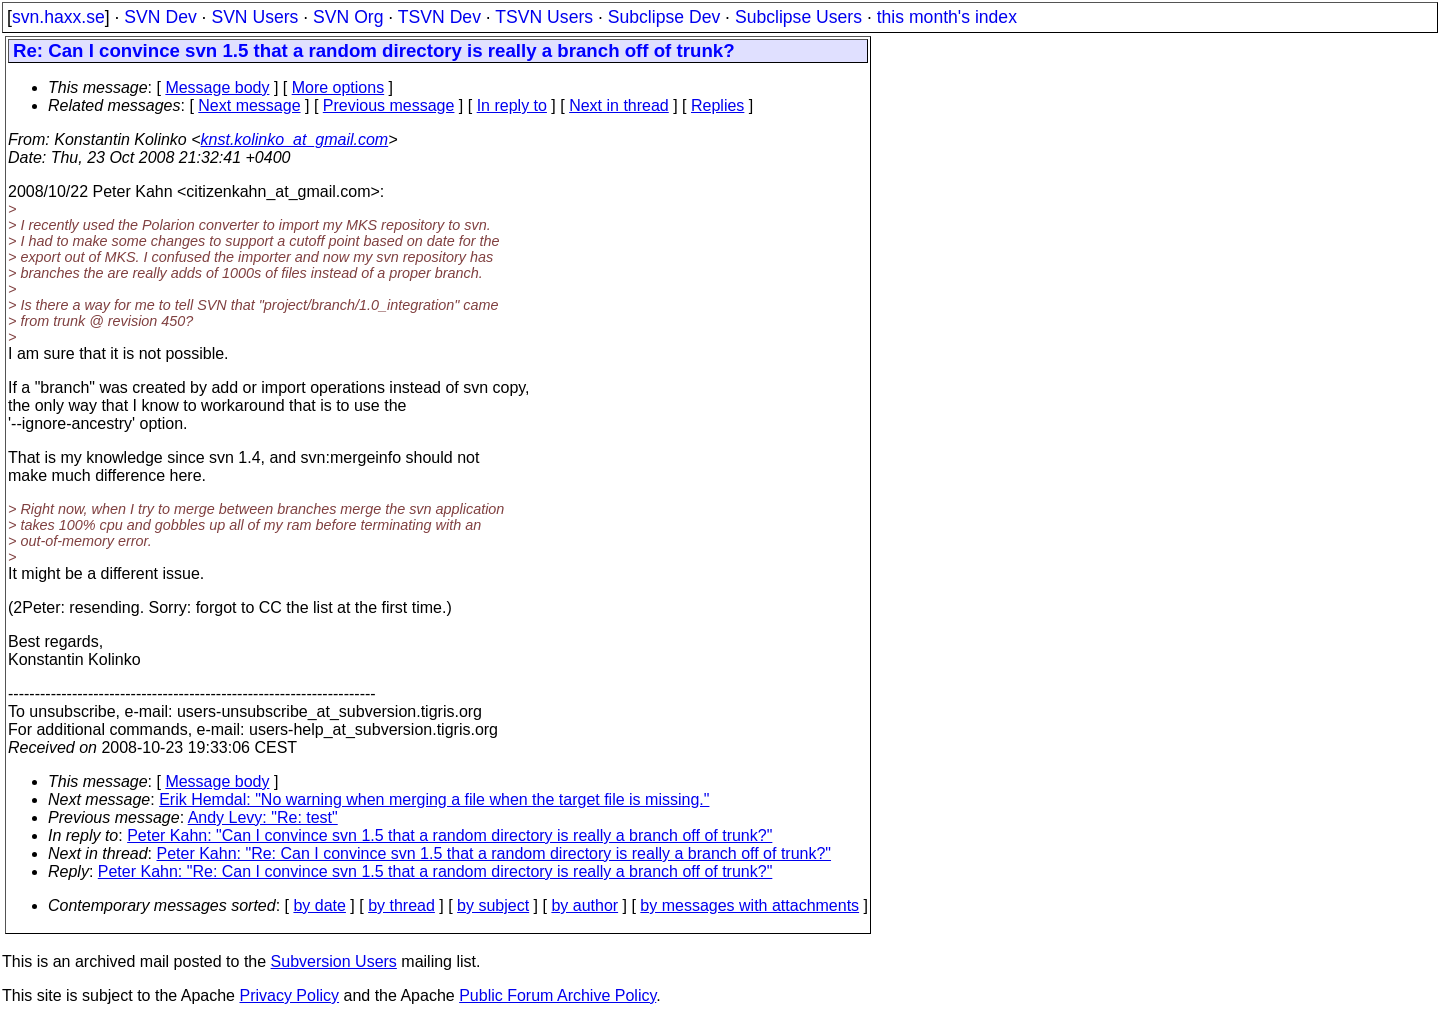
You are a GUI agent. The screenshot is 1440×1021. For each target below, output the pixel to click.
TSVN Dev (439, 17)
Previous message (389, 105)
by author (584, 905)
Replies (717, 105)
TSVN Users (544, 17)
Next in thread (619, 105)
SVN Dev (160, 17)
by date (319, 905)
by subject (493, 905)
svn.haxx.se (58, 17)
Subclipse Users (798, 17)
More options (338, 87)
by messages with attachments (749, 905)
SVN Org (348, 17)
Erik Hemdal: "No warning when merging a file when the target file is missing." (434, 799)
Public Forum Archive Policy (557, 995)
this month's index (947, 17)
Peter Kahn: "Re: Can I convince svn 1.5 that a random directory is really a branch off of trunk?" (494, 853)
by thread (401, 905)
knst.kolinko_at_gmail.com (295, 139)
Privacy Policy (289, 995)
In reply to (512, 105)
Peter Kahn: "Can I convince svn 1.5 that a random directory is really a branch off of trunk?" (449, 835)
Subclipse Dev (664, 17)
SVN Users (254, 17)
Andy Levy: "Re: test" (263, 817)
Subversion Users (334, 961)
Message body (217, 87)
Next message (249, 105)
